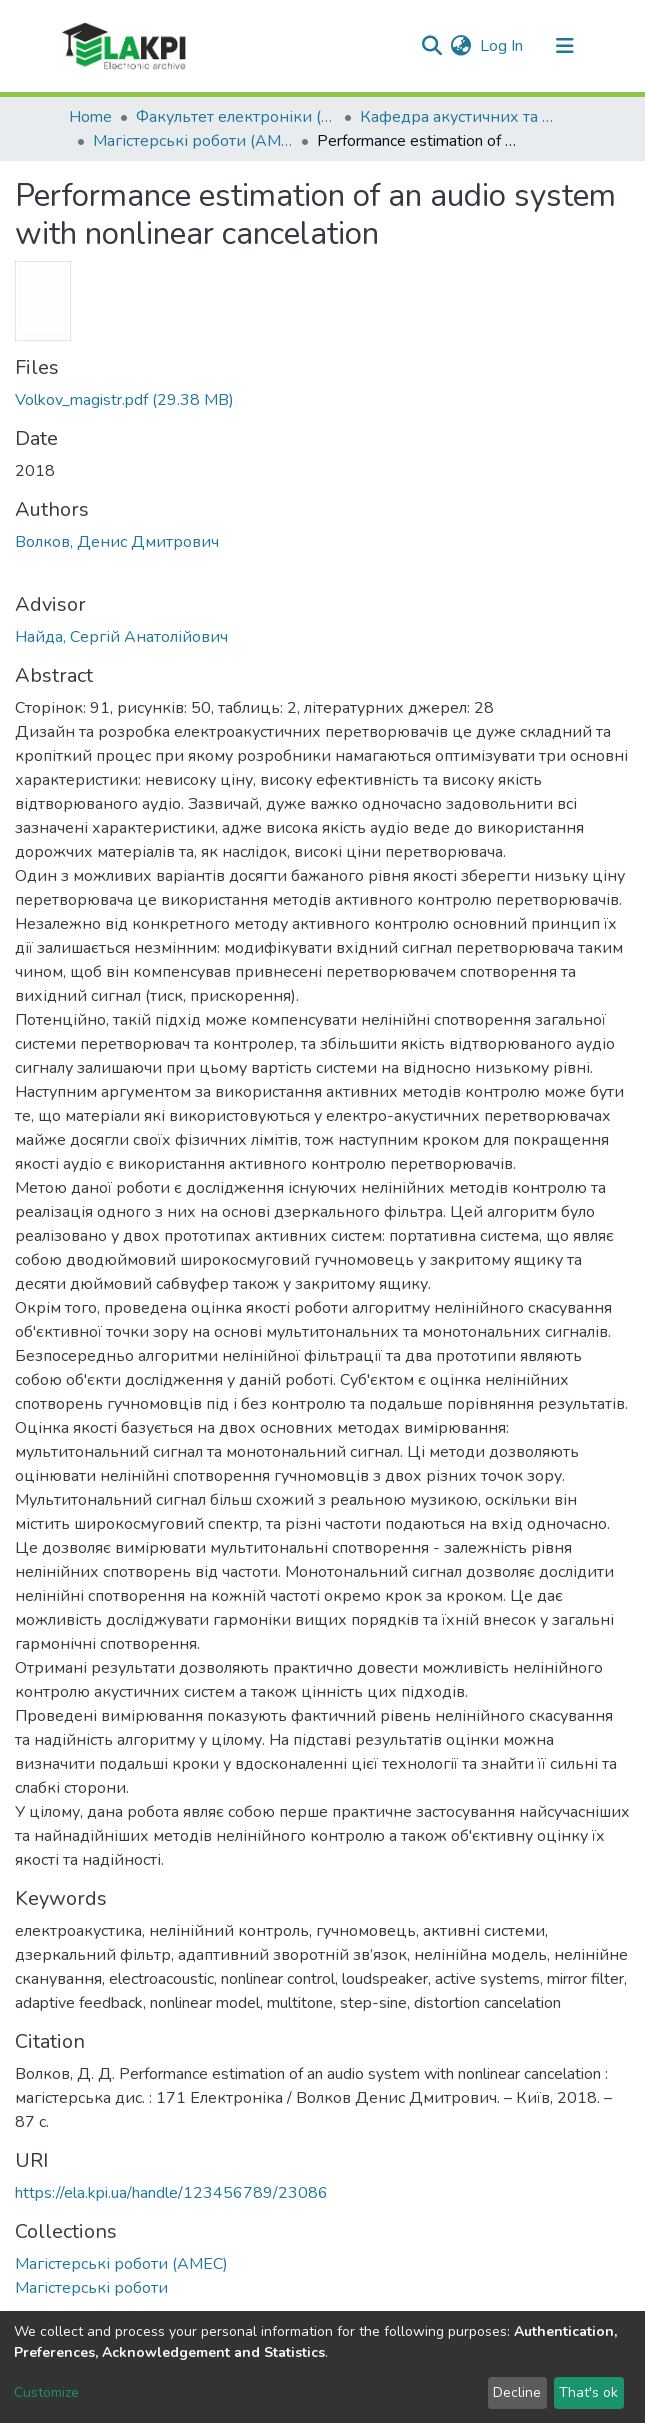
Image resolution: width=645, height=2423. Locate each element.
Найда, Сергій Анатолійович (121, 637)
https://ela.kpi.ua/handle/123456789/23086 (171, 2193)
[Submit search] (432, 46)
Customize (46, 2392)
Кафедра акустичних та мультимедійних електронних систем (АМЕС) (460, 117)
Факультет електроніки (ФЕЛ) (236, 117)
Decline (517, 2392)
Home (90, 117)
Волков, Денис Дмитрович (117, 542)
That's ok (588, 2392)
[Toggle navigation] (565, 46)
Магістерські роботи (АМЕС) (193, 141)
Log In (502, 46)
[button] (461, 46)
